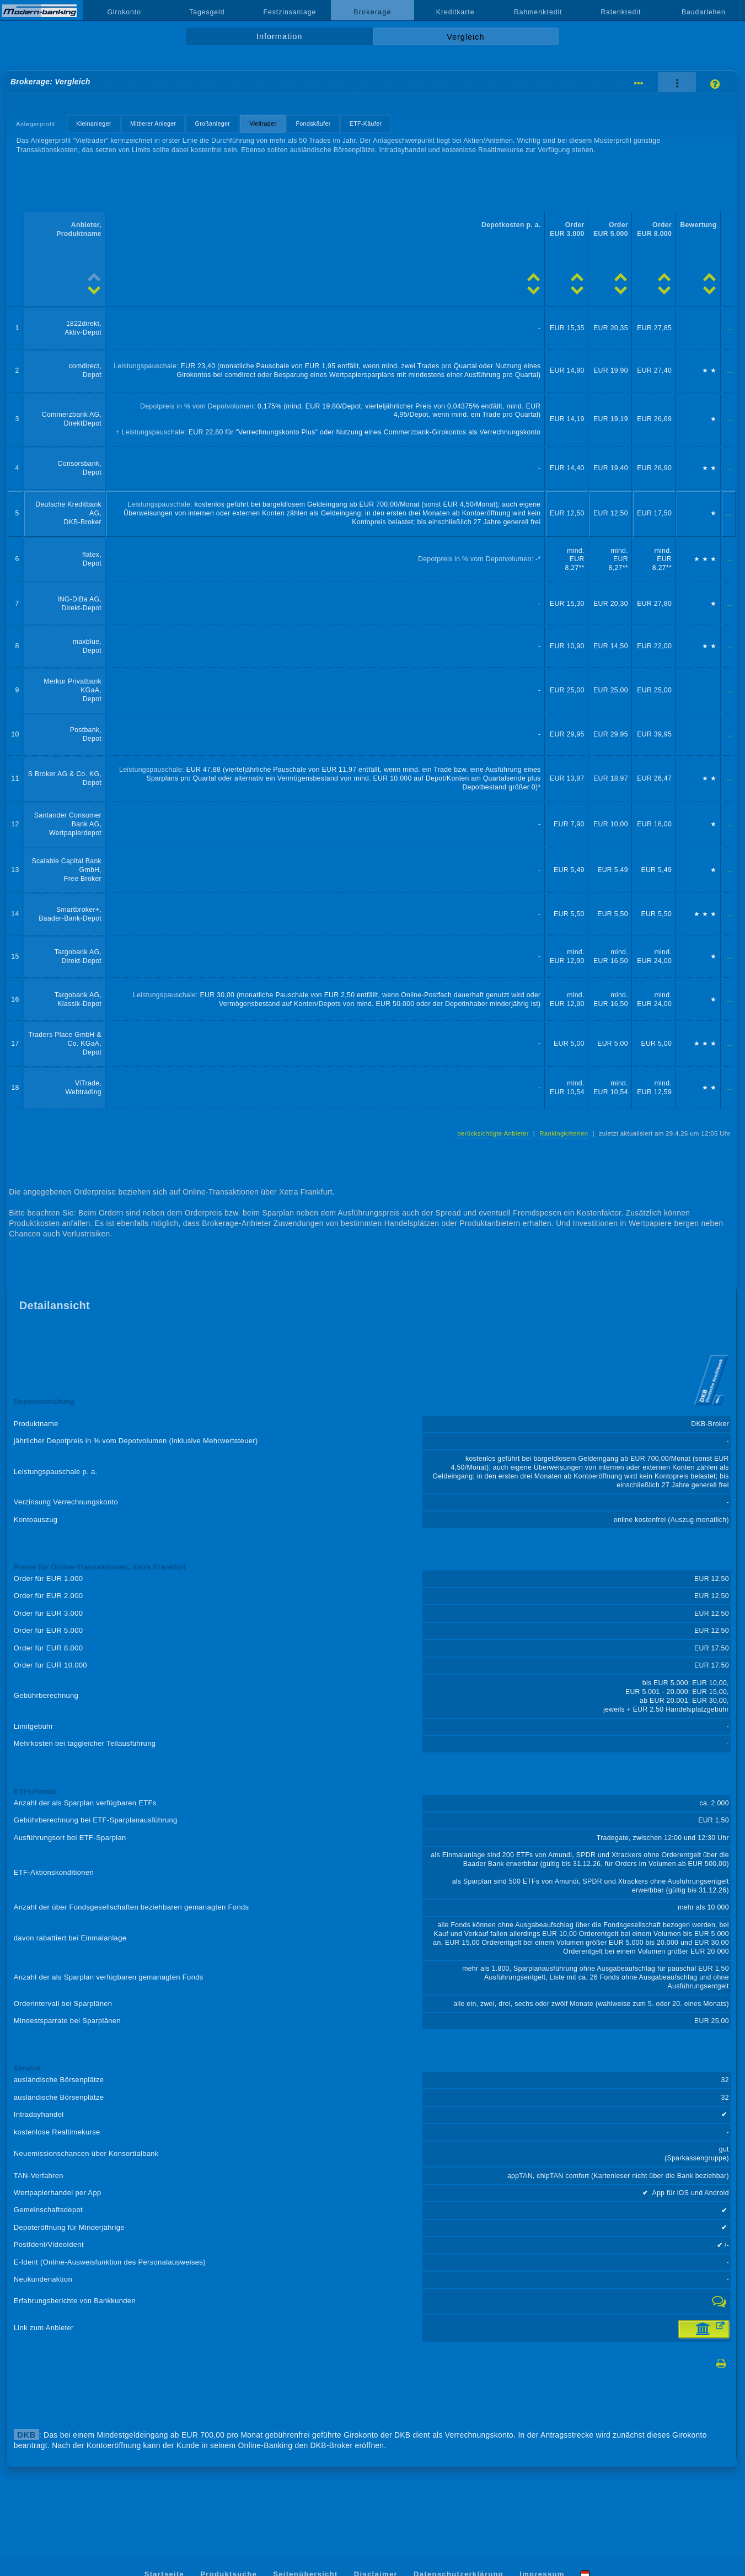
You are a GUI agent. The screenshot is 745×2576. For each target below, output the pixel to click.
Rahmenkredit (538, 12)
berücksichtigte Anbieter (493, 1133)
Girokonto (124, 12)
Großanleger (213, 123)
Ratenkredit (621, 12)
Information (279, 36)
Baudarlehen (704, 12)
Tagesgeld (206, 12)
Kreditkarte (455, 12)
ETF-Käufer (366, 123)
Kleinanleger (93, 123)
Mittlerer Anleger (153, 123)
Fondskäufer (313, 123)
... (729, 328)
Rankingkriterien (563, 1133)
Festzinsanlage (290, 12)
